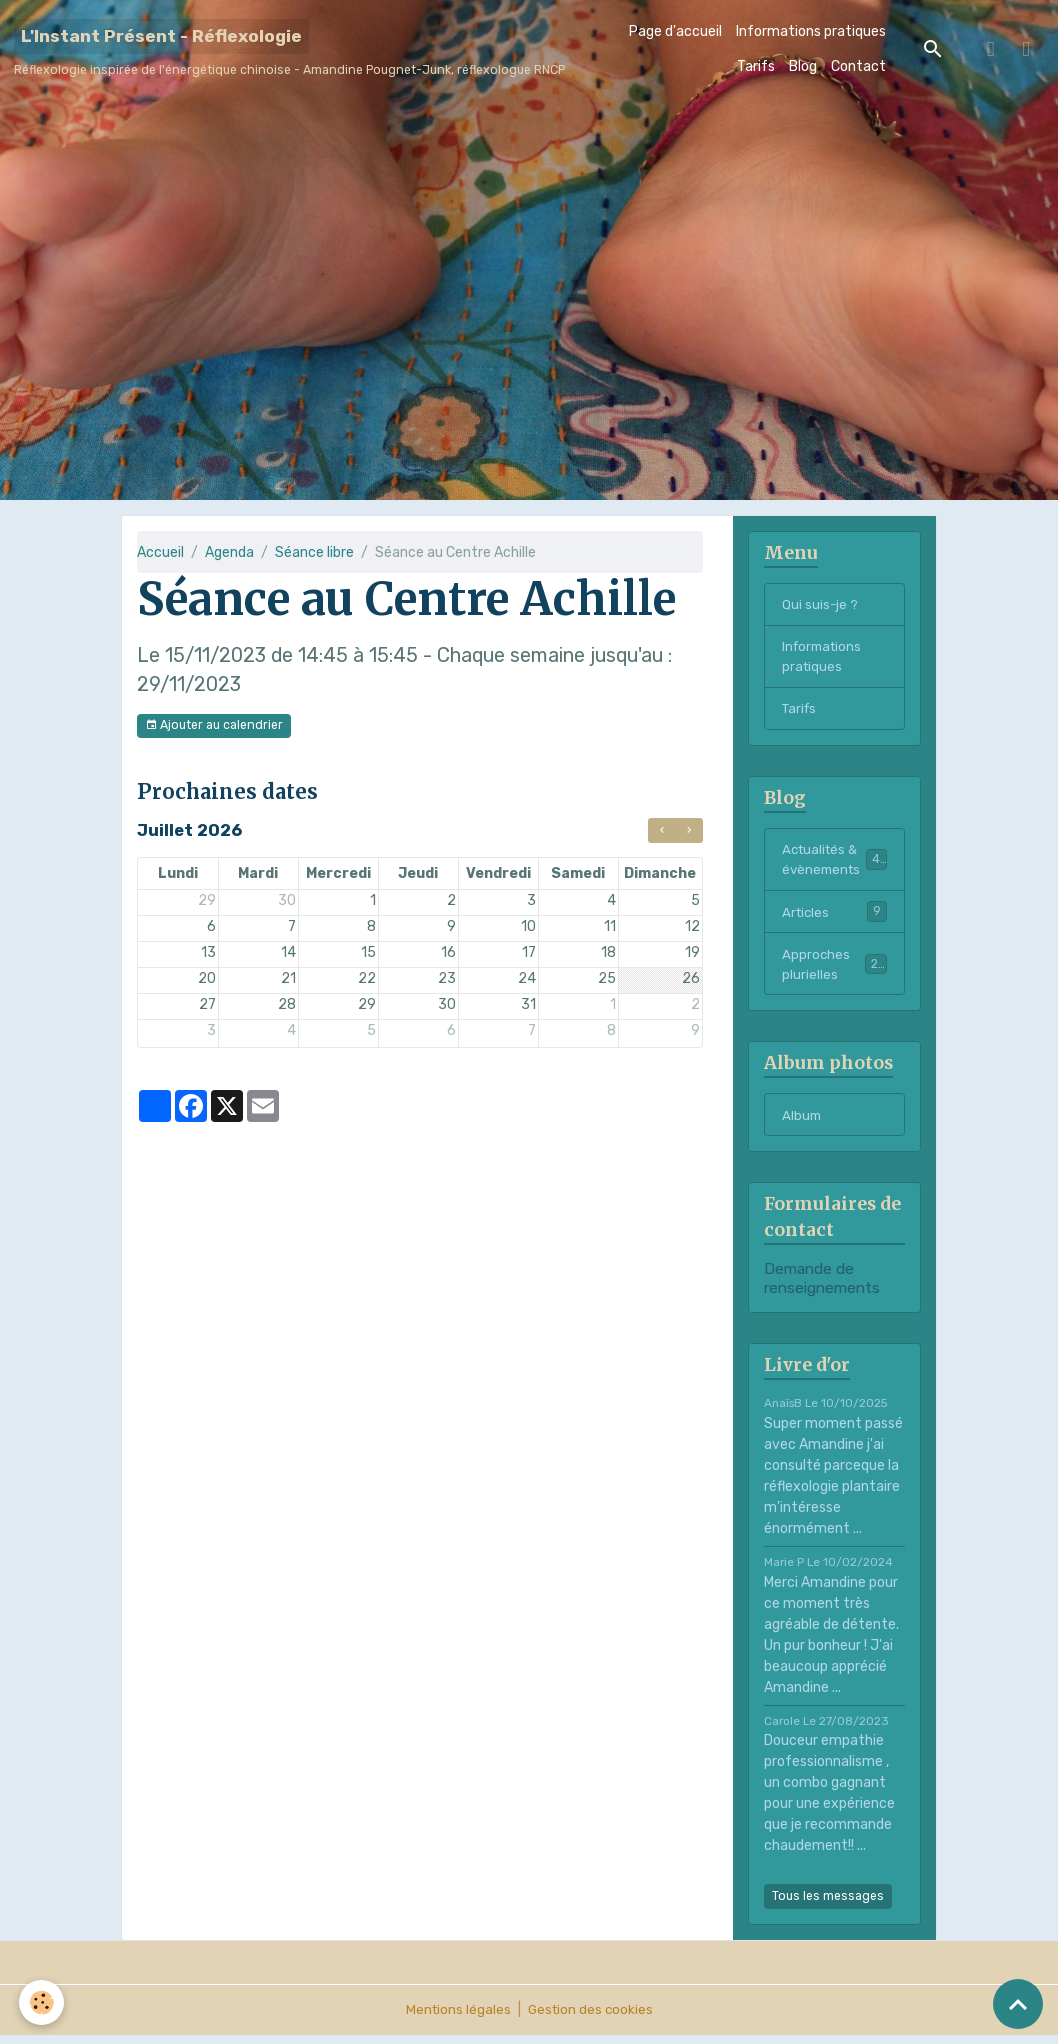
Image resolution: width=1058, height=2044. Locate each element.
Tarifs (756, 66)
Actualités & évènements (835, 864)
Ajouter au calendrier (214, 725)
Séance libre (314, 552)
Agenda (229, 552)
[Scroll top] (1018, 2004)
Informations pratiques (811, 31)
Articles (834, 917)
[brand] (289, 49)
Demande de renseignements (822, 1287)
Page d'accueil (675, 31)
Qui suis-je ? (820, 604)
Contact (858, 66)
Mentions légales (456, 2018)
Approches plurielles (834, 971)
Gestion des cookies (591, 2018)
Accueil (160, 552)
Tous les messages (828, 1905)
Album (802, 1123)
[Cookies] (42, 2002)
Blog (803, 66)
